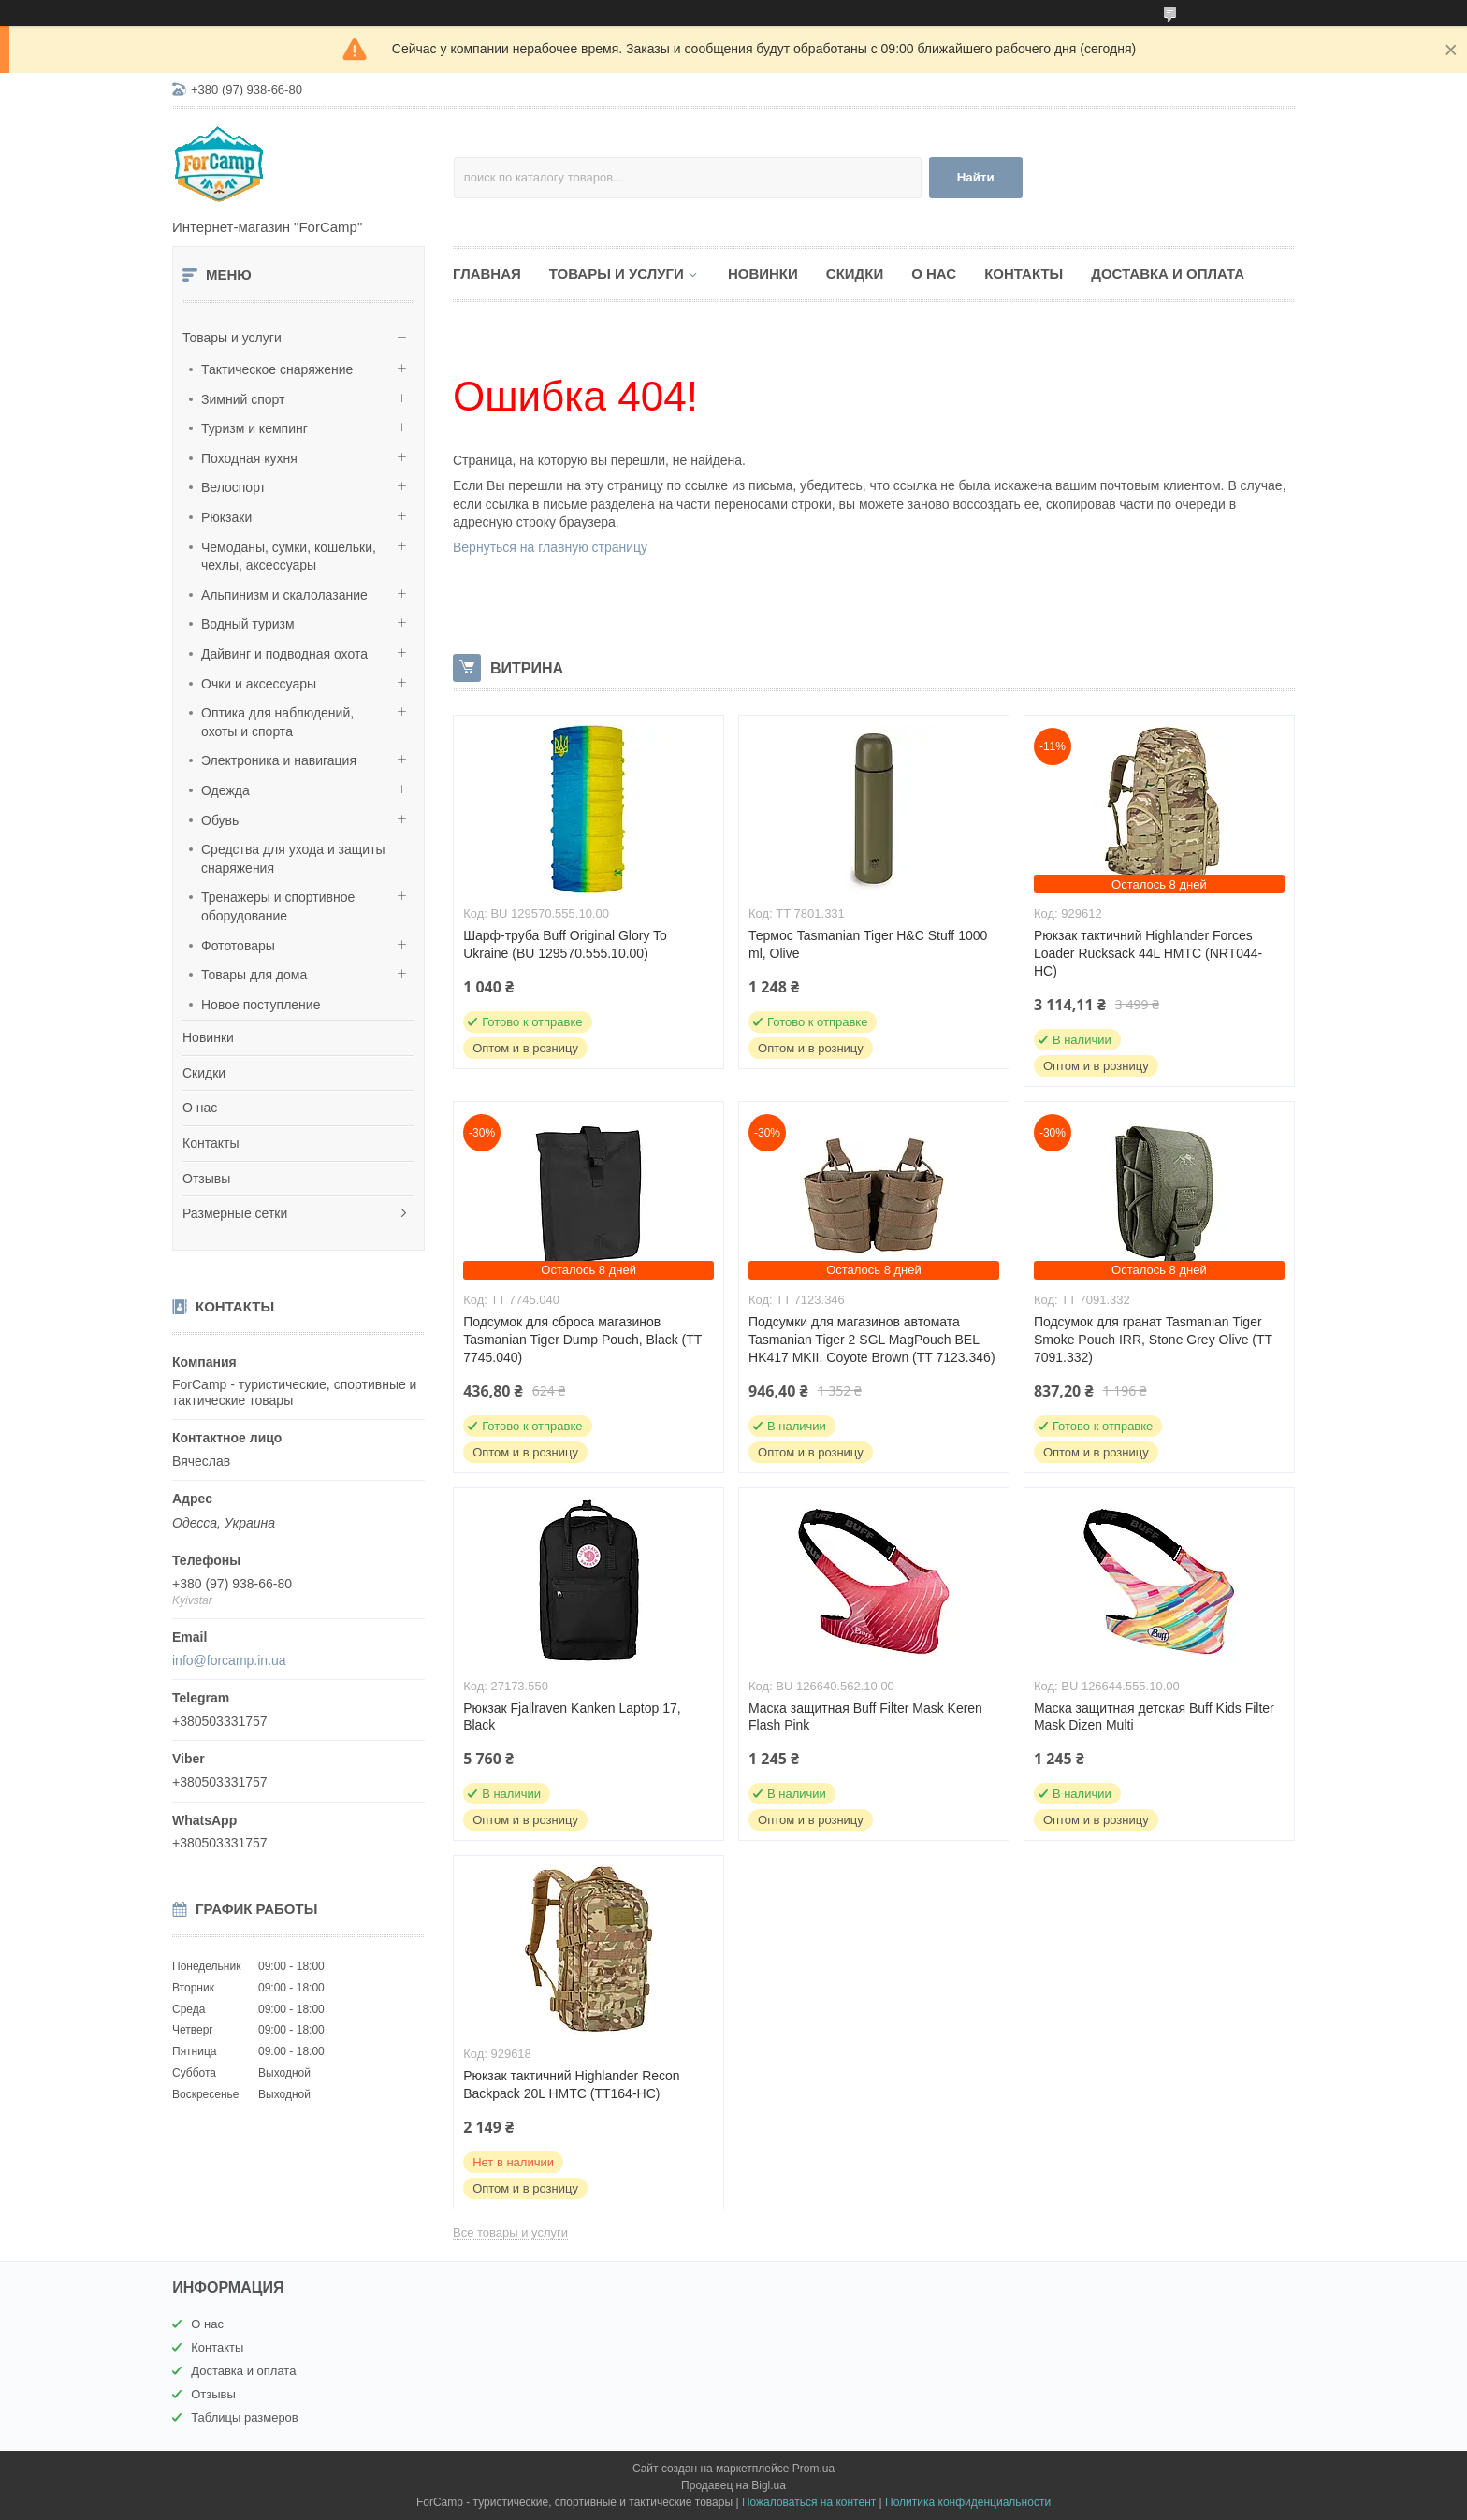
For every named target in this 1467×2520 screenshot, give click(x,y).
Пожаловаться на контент (809, 2502)
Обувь (220, 820)
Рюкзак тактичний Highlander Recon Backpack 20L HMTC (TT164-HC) (571, 2084)
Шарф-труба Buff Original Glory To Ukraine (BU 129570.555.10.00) (565, 944)
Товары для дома (254, 974)
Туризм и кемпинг (254, 428)
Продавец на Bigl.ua (733, 2485)
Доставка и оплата (1167, 274)
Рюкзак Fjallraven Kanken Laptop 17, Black (571, 1717)
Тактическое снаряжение (277, 369)
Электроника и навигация (278, 760)
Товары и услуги (232, 337)
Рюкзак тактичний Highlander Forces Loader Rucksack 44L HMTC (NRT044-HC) (1148, 953)
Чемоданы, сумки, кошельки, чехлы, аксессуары (288, 556)
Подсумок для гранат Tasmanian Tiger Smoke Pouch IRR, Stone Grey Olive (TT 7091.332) (1153, 1339)
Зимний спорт (242, 399)
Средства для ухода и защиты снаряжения (293, 859)
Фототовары (238, 945)
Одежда (225, 790)
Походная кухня (249, 458)
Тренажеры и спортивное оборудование (278, 906)
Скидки (203, 1072)
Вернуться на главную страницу (550, 547)
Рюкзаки (226, 517)
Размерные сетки (234, 1213)
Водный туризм (248, 623)
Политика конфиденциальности (968, 2502)
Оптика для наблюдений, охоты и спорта (277, 722)
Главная (487, 274)
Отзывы (206, 1178)
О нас (199, 1107)
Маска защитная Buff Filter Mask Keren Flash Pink (865, 1717)
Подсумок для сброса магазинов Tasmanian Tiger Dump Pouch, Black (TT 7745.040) (582, 1339)
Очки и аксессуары (258, 683)
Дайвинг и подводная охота (284, 653)
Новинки (208, 1037)
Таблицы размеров (244, 2418)
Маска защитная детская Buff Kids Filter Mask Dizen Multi (1154, 1717)
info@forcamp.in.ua (229, 1660)
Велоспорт (233, 487)
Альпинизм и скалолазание (284, 594)
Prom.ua (813, 2468)
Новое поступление (260, 1004)
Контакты (210, 1143)
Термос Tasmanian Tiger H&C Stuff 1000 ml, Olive (867, 944)
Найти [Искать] (976, 177)
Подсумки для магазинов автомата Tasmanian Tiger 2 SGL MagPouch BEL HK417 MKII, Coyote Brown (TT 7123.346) (871, 1339)
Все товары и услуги (510, 2232)
